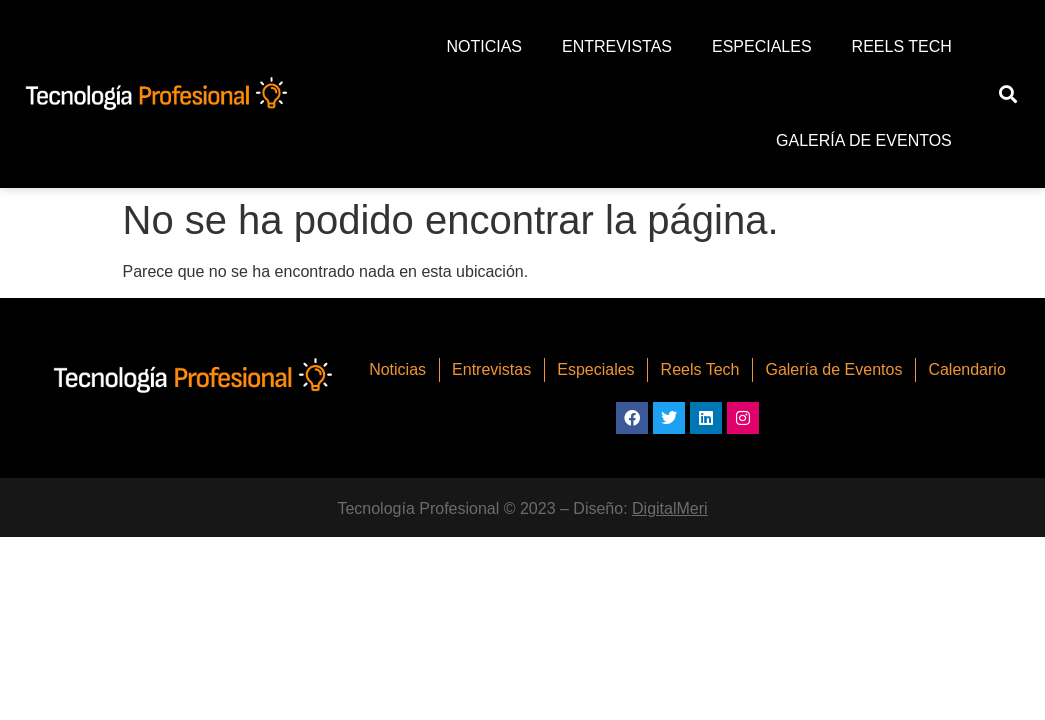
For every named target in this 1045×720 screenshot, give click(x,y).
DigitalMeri (670, 508)
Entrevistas (617, 46)
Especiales (762, 46)
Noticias (484, 46)
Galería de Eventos (864, 140)
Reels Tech (902, 46)
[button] (1007, 94)
